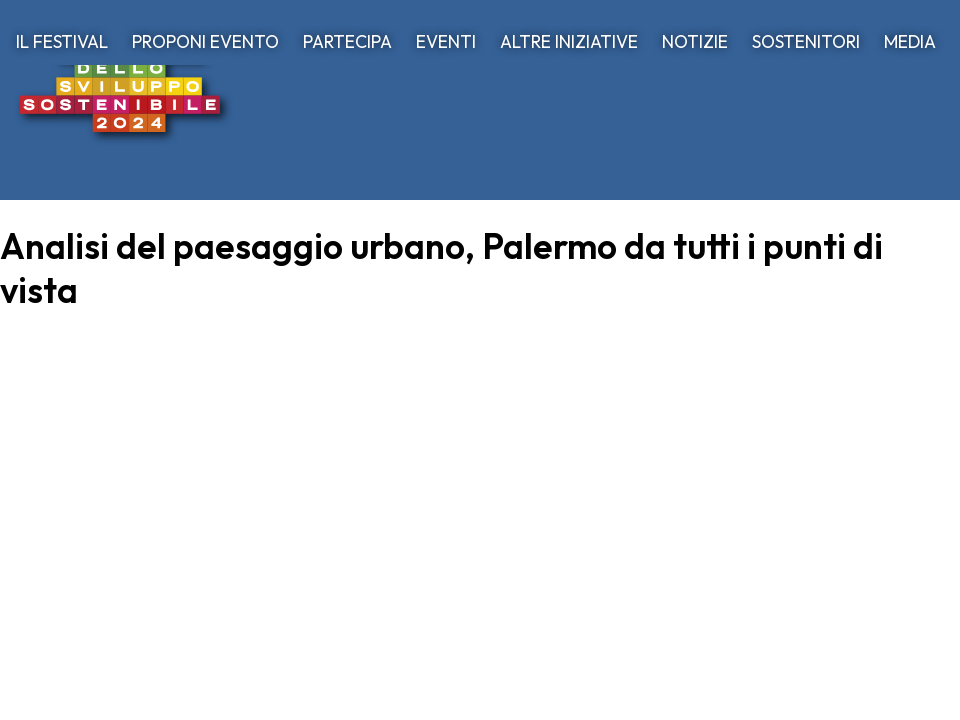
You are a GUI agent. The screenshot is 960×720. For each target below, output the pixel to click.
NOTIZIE (695, 41)
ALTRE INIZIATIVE (569, 41)
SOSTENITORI (806, 41)
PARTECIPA (347, 41)
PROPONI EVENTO (205, 41)
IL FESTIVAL (62, 41)
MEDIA (910, 41)
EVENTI (446, 41)
